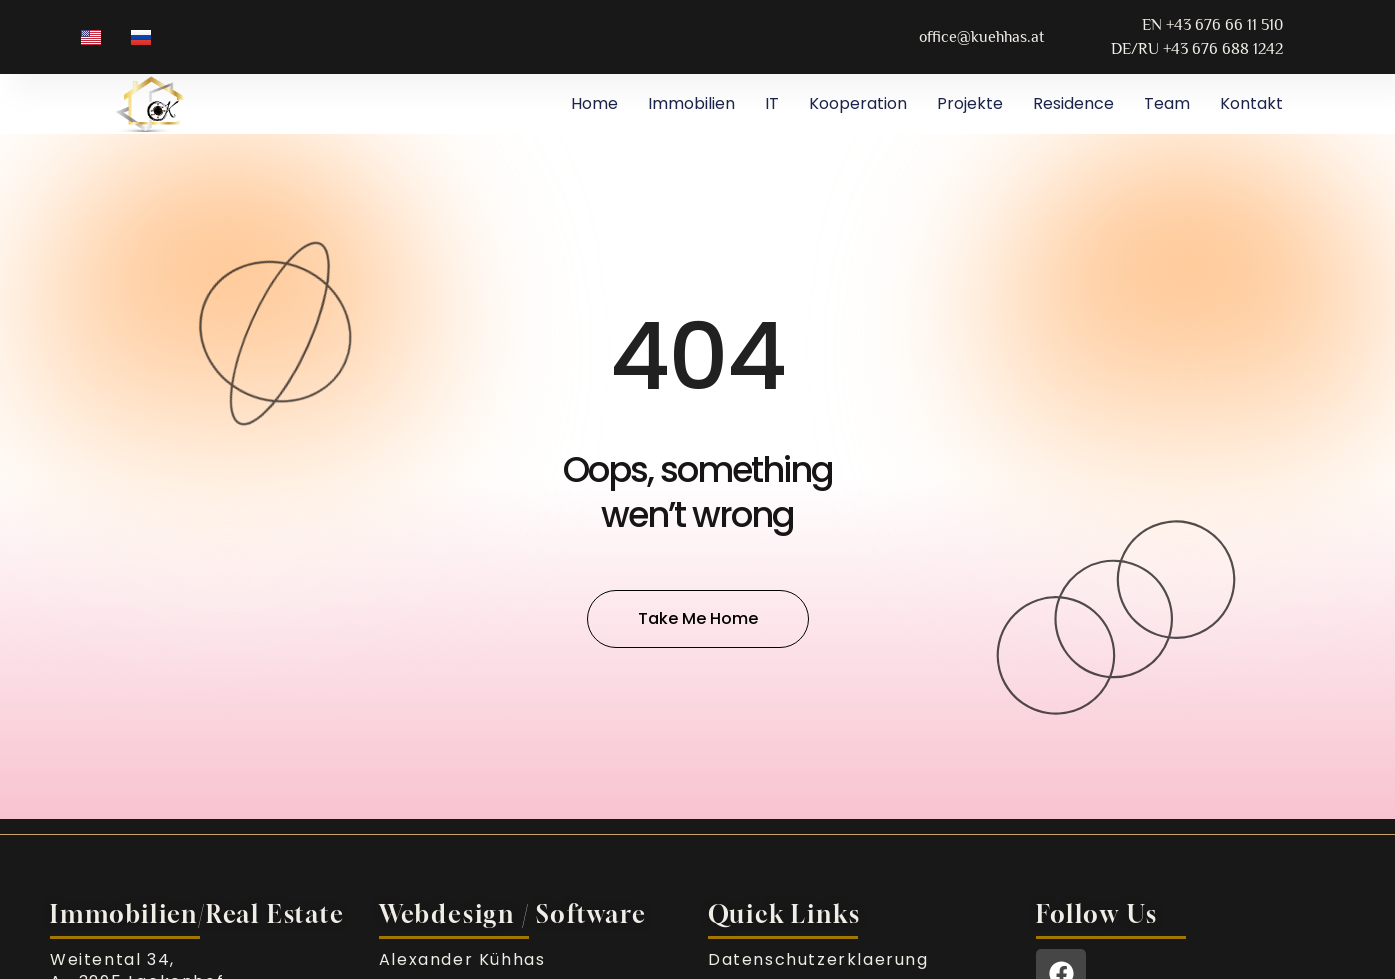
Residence (1073, 103)
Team (1167, 103)
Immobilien (691, 103)
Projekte (970, 103)
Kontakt (1251, 103)
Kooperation (858, 103)
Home (594, 103)
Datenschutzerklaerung (818, 959)
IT (772, 103)
